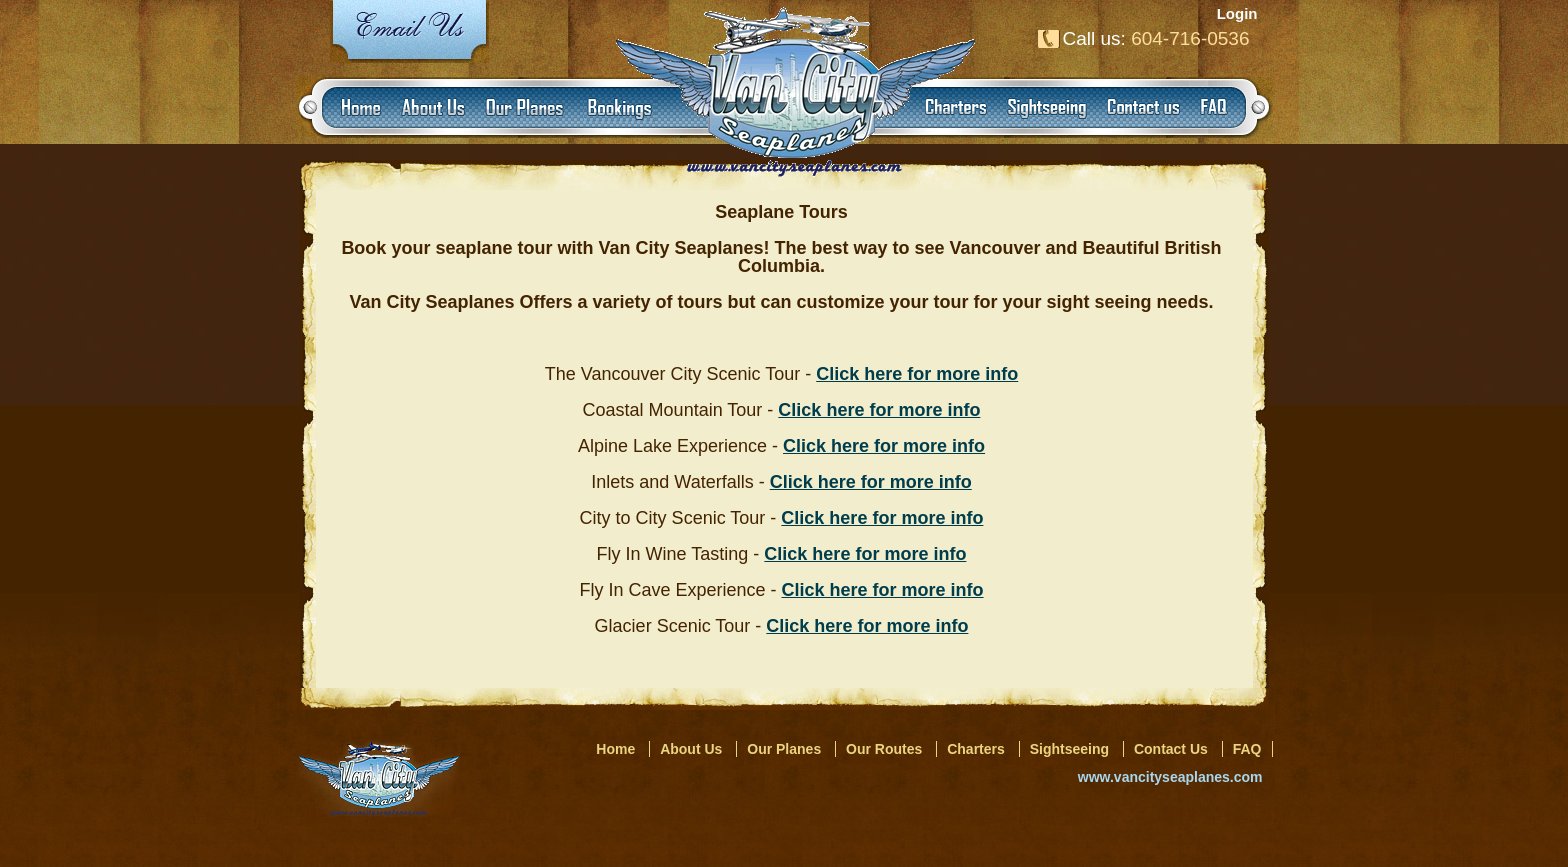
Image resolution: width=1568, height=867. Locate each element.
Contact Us (1171, 749)
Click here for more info (879, 410)
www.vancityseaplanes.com (1170, 777)
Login (1237, 13)
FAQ (1247, 749)
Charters (976, 749)
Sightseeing (1069, 749)
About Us (691, 749)
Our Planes (784, 749)
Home (615, 749)
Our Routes (884, 749)
